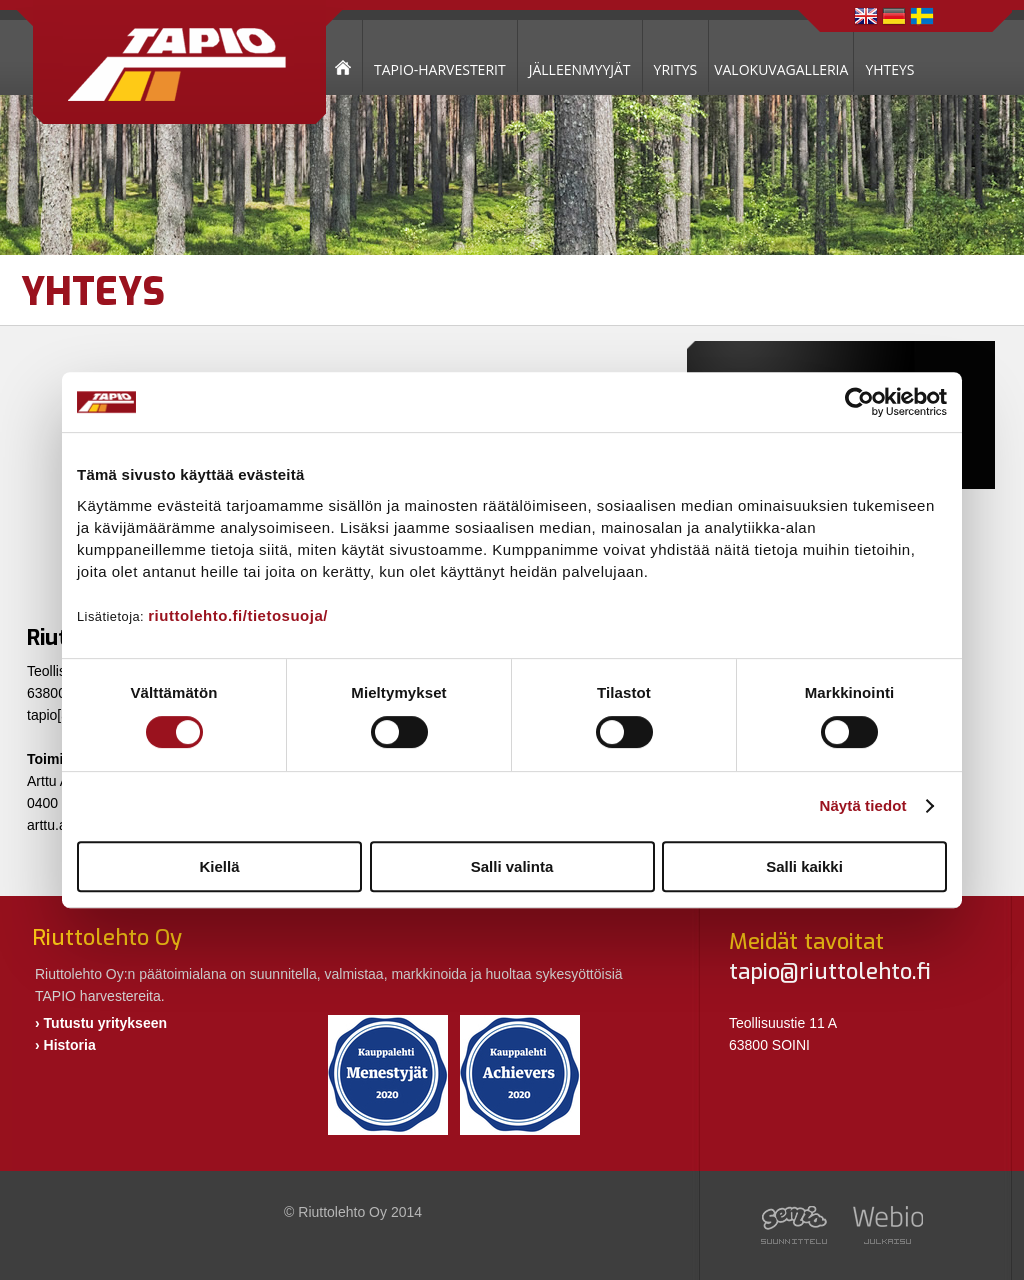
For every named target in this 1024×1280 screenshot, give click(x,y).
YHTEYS (889, 69)
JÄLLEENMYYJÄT (580, 69)
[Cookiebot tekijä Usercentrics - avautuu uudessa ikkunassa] (859, 402)
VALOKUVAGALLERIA (781, 69)
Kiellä (219, 866)
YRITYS (676, 69)
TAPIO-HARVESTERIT (440, 69)
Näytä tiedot (863, 805)
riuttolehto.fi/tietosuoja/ (238, 615)
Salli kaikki (804, 866)
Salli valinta (512, 866)
